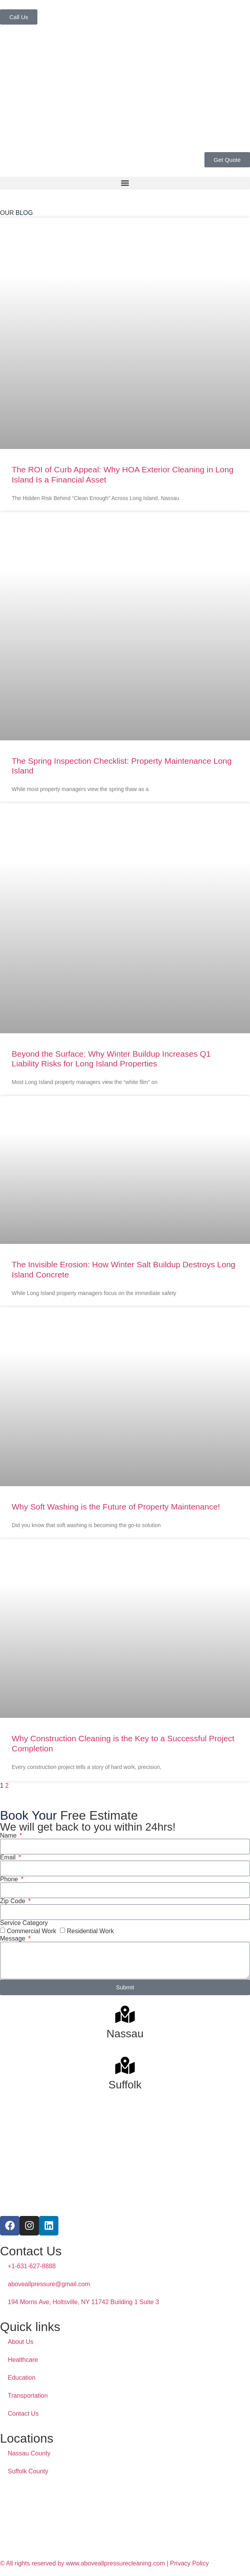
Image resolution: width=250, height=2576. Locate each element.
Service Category (24, 1923)
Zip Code (13, 1901)
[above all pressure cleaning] (125, 2519)
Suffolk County (28, 2471)
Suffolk (124, 2085)
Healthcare (23, 2359)
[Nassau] (125, 2014)
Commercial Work (31, 1931)
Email (8, 1857)
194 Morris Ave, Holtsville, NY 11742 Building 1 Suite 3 (83, 2302)
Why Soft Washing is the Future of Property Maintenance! (116, 1506)
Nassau (125, 2034)
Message (13, 1939)
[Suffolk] (125, 2065)
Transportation (28, 2395)
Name (9, 1836)
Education (21, 2377)
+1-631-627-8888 (32, 2266)
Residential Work (90, 1931)
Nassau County (29, 2453)
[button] (125, 183)
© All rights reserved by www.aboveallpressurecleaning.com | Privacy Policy (104, 2563)
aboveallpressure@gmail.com (49, 2284)
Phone (10, 1879)
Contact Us (23, 2413)
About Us (20, 2341)
